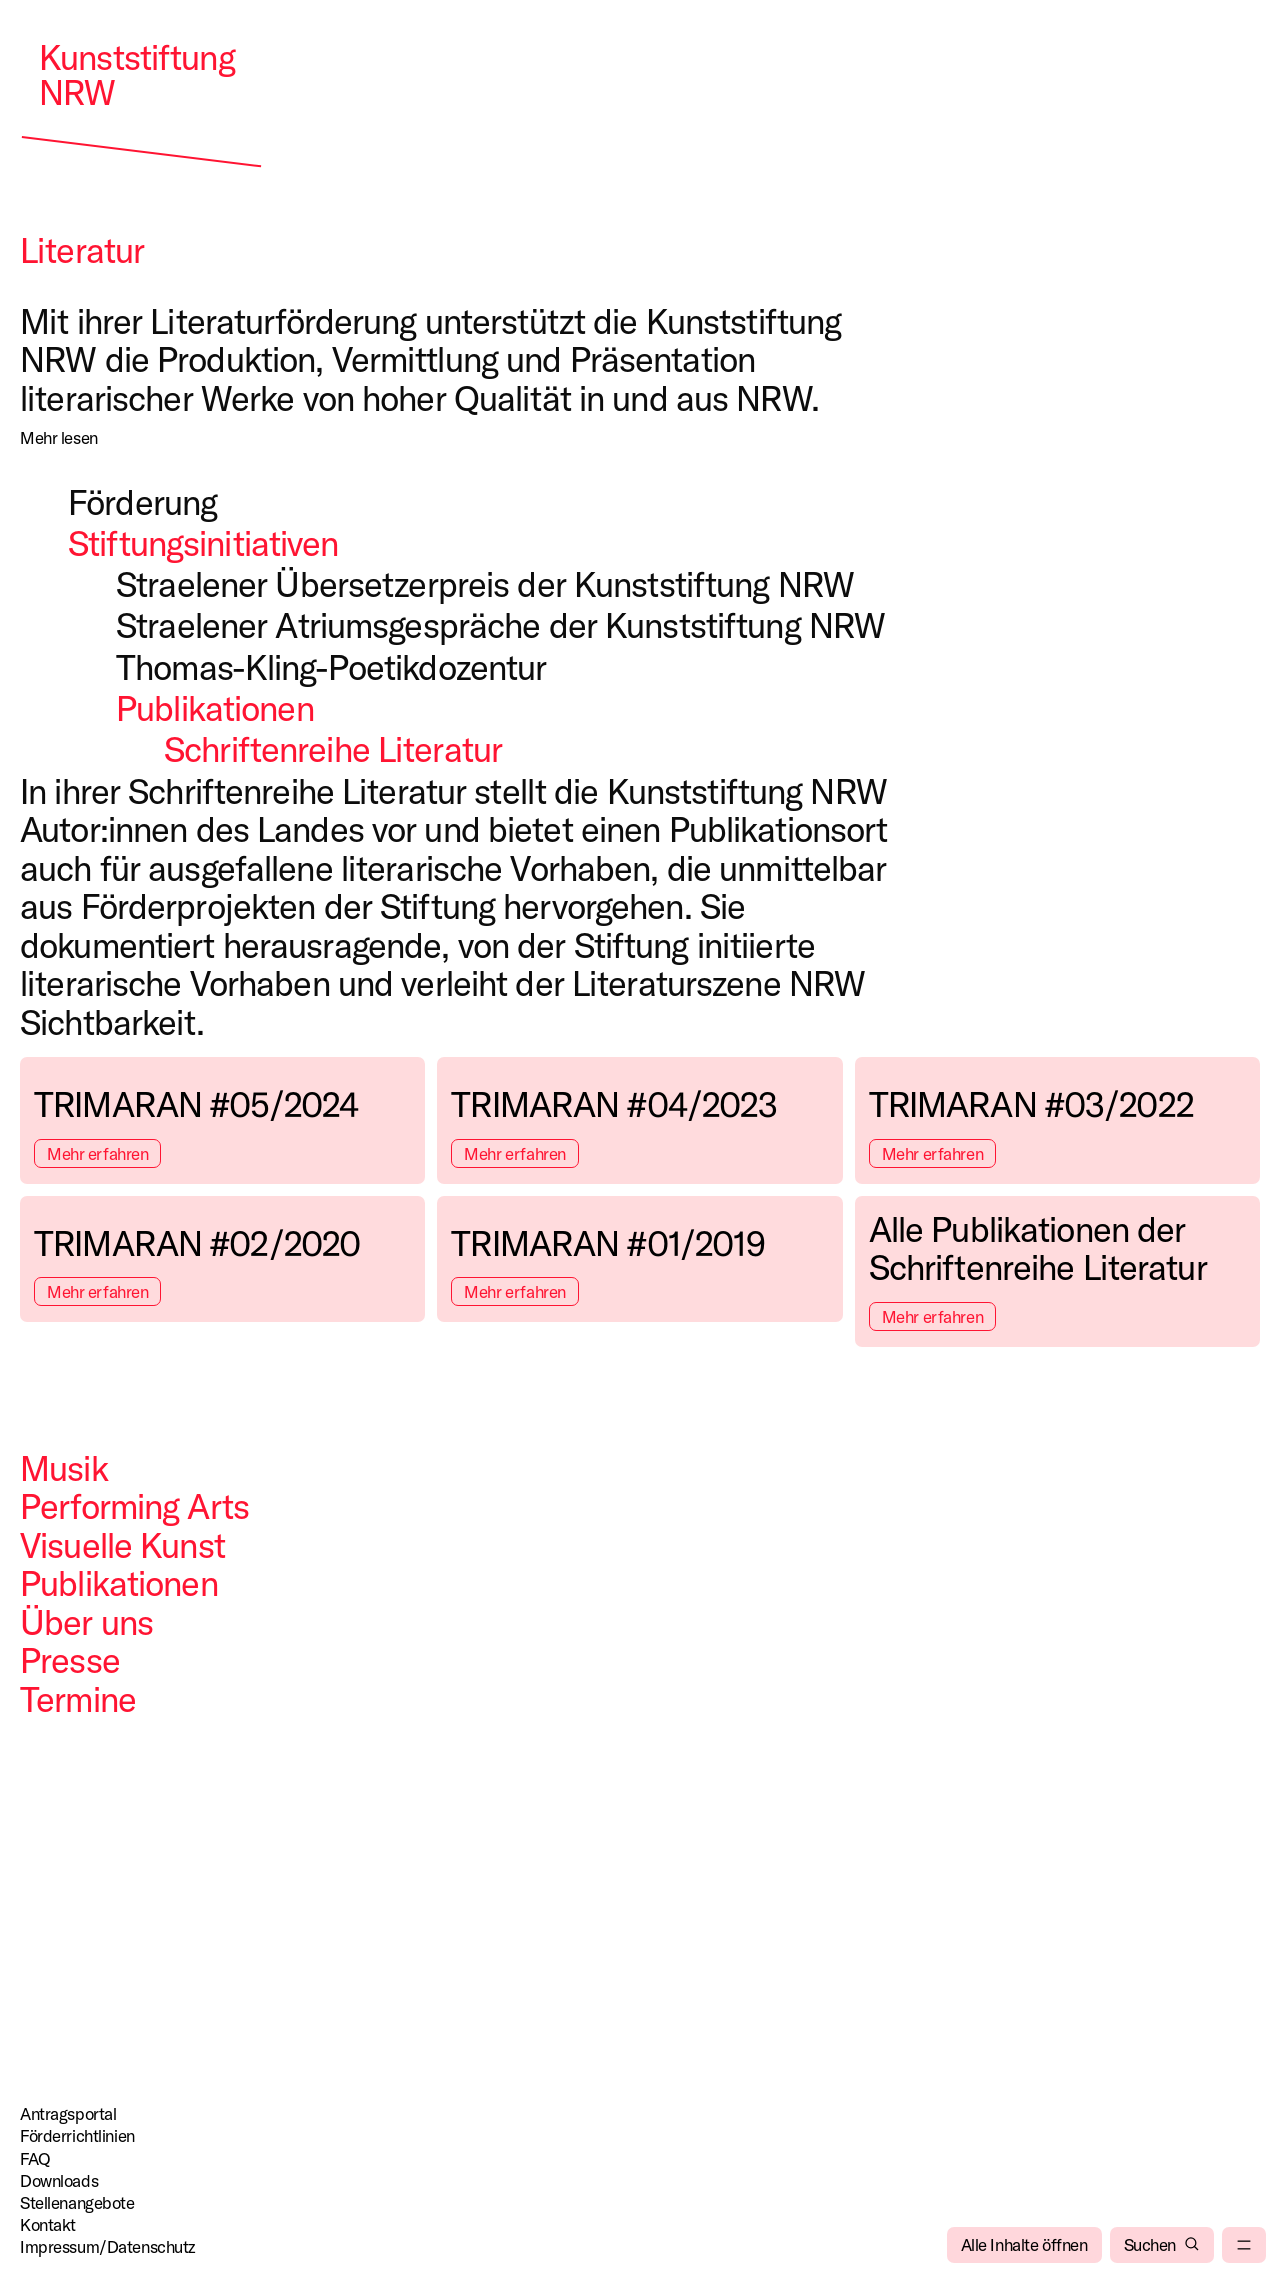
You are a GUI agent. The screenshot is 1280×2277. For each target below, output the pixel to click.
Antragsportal (68, 2113)
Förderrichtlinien (77, 2135)
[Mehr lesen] (59, 438)
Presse (70, 1660)
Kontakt (48, 2224)
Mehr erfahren (97, 1153)
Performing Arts (134, 1506)
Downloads (59, 2180)
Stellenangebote (77, 2202)
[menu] (1244, 2245)
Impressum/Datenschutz (108, 2246)
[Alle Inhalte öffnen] (1024, 2245)
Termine (78, 1699)
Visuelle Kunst (122, 1545)
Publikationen (119, 1583)
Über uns (86, 1622)
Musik (64, 1468)
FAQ (35, 2158)
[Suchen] (1162, 2245)
